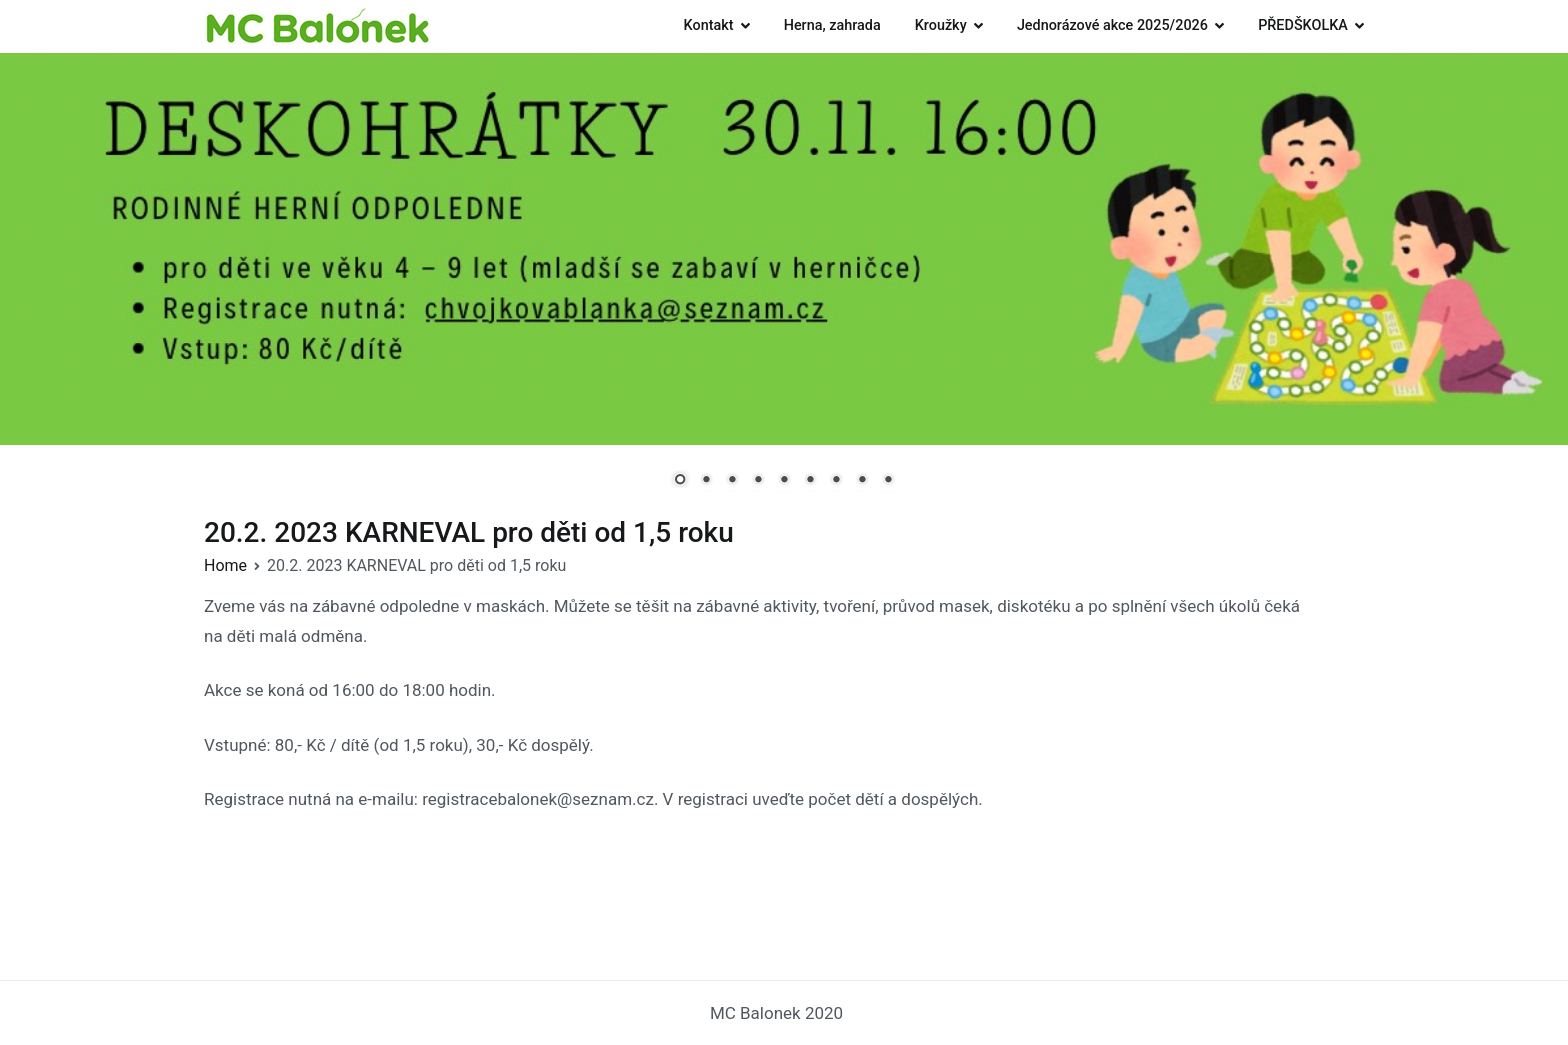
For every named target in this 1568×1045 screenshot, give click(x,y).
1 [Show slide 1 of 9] (680, 481)
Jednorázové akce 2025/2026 (1112, 25)
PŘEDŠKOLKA (1303, 25)
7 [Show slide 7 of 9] (836, 481)
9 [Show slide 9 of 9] (888, 481)
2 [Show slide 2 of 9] (706, 481)
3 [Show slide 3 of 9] (732, 481)
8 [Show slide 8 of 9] (862, 481)
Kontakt (709, 25)
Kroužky (941, 25)
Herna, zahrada (832, 25)
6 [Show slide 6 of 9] (810, 481)
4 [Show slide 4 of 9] (758, 481)
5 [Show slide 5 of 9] (784, 481)
